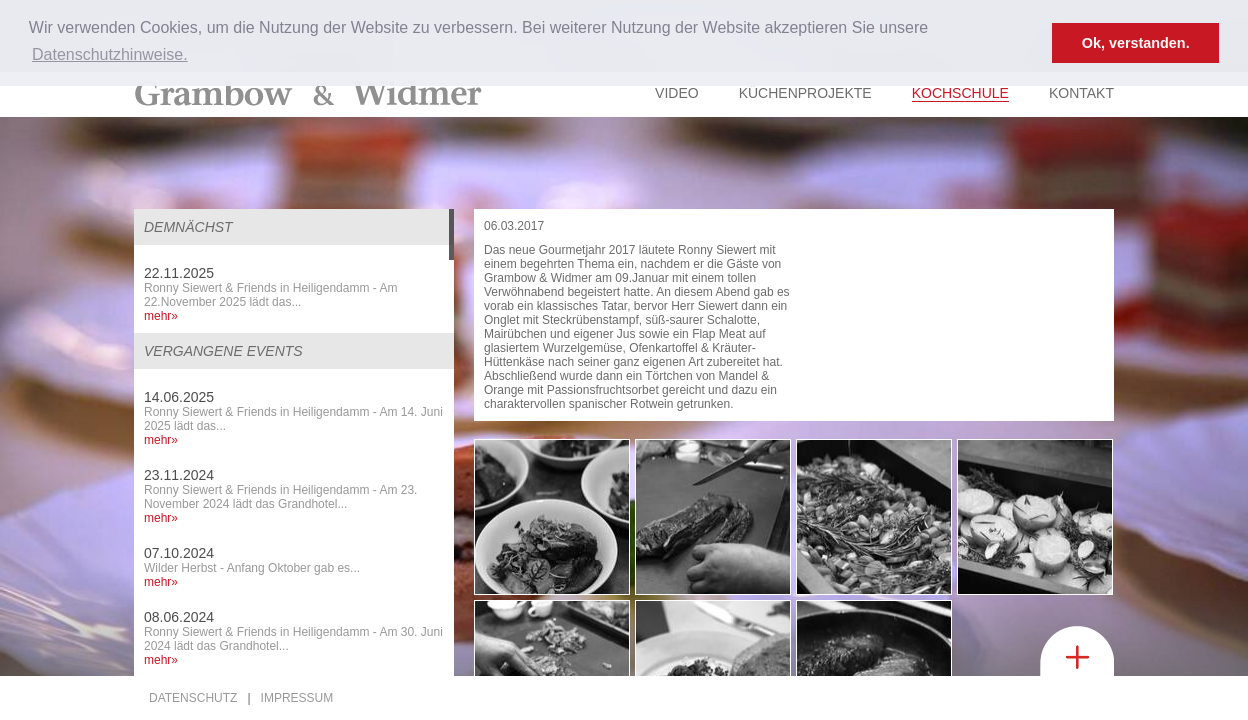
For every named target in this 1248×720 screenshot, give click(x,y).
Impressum (297, 698)
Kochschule (960, 93)
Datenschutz (193, 698)
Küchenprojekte (805, 93)
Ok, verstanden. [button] (1136, 43)
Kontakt (1081, 93)
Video (677, 93)
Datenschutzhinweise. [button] (110, 54)
